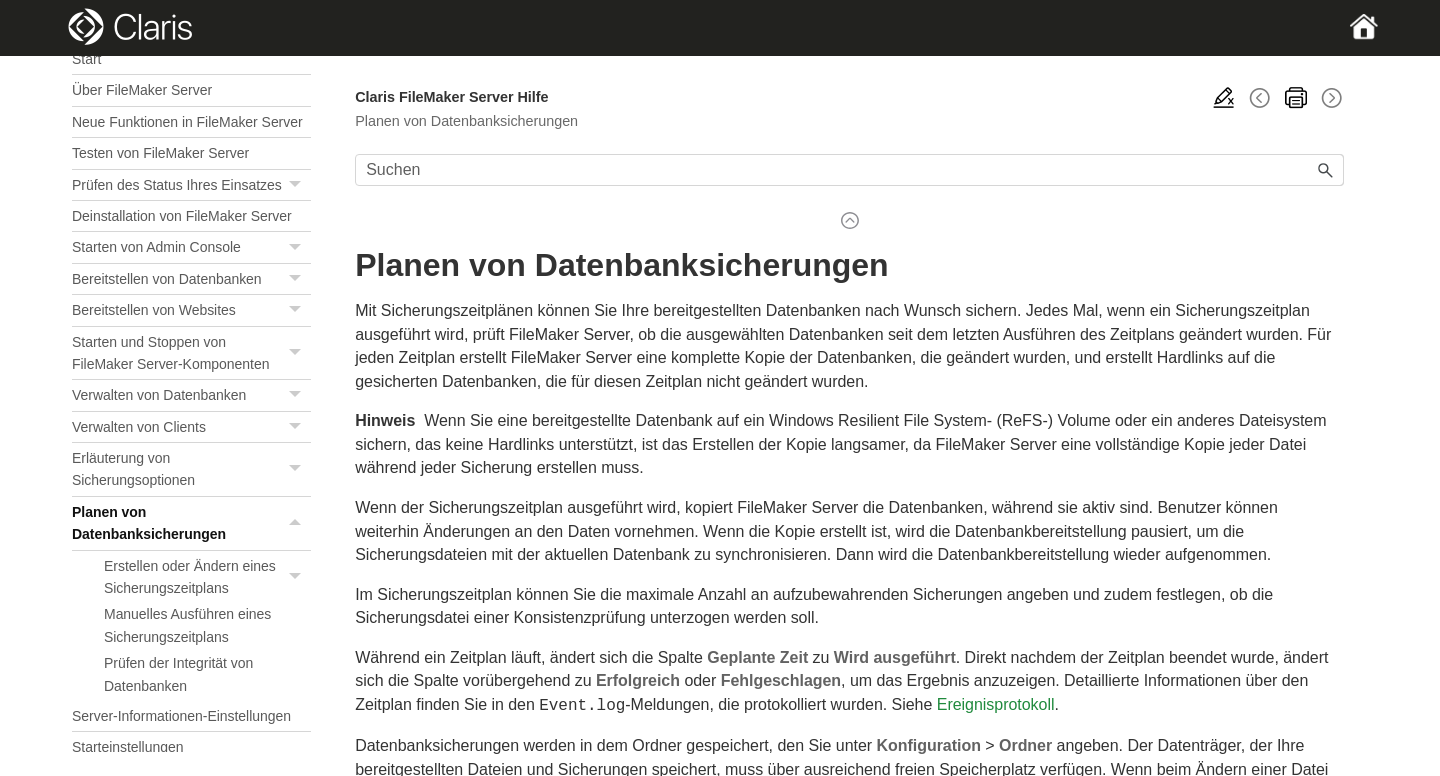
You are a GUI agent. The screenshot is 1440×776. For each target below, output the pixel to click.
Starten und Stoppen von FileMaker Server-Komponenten (191, 353)
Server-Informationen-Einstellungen (181, 716)
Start (86, 59)
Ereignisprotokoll (996, 704)
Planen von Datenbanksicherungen (191, 523)
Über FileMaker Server (142, 90)
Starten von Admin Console (191, 247)
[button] (297, 185)
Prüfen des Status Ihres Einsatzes (191, 185)
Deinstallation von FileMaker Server (182, 216)
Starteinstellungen (127, 747)
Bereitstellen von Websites (191, 310)
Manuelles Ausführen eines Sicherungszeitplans (187, 625)
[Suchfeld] (849, 170)
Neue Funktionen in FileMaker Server (187, 122)
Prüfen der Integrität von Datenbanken (178, 674)
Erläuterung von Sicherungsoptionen (191, 469)
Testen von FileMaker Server (160, 153)
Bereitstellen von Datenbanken (191, 279)
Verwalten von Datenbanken (191, 395)
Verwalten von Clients (191, 427)
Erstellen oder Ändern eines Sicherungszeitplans (207, 577)
